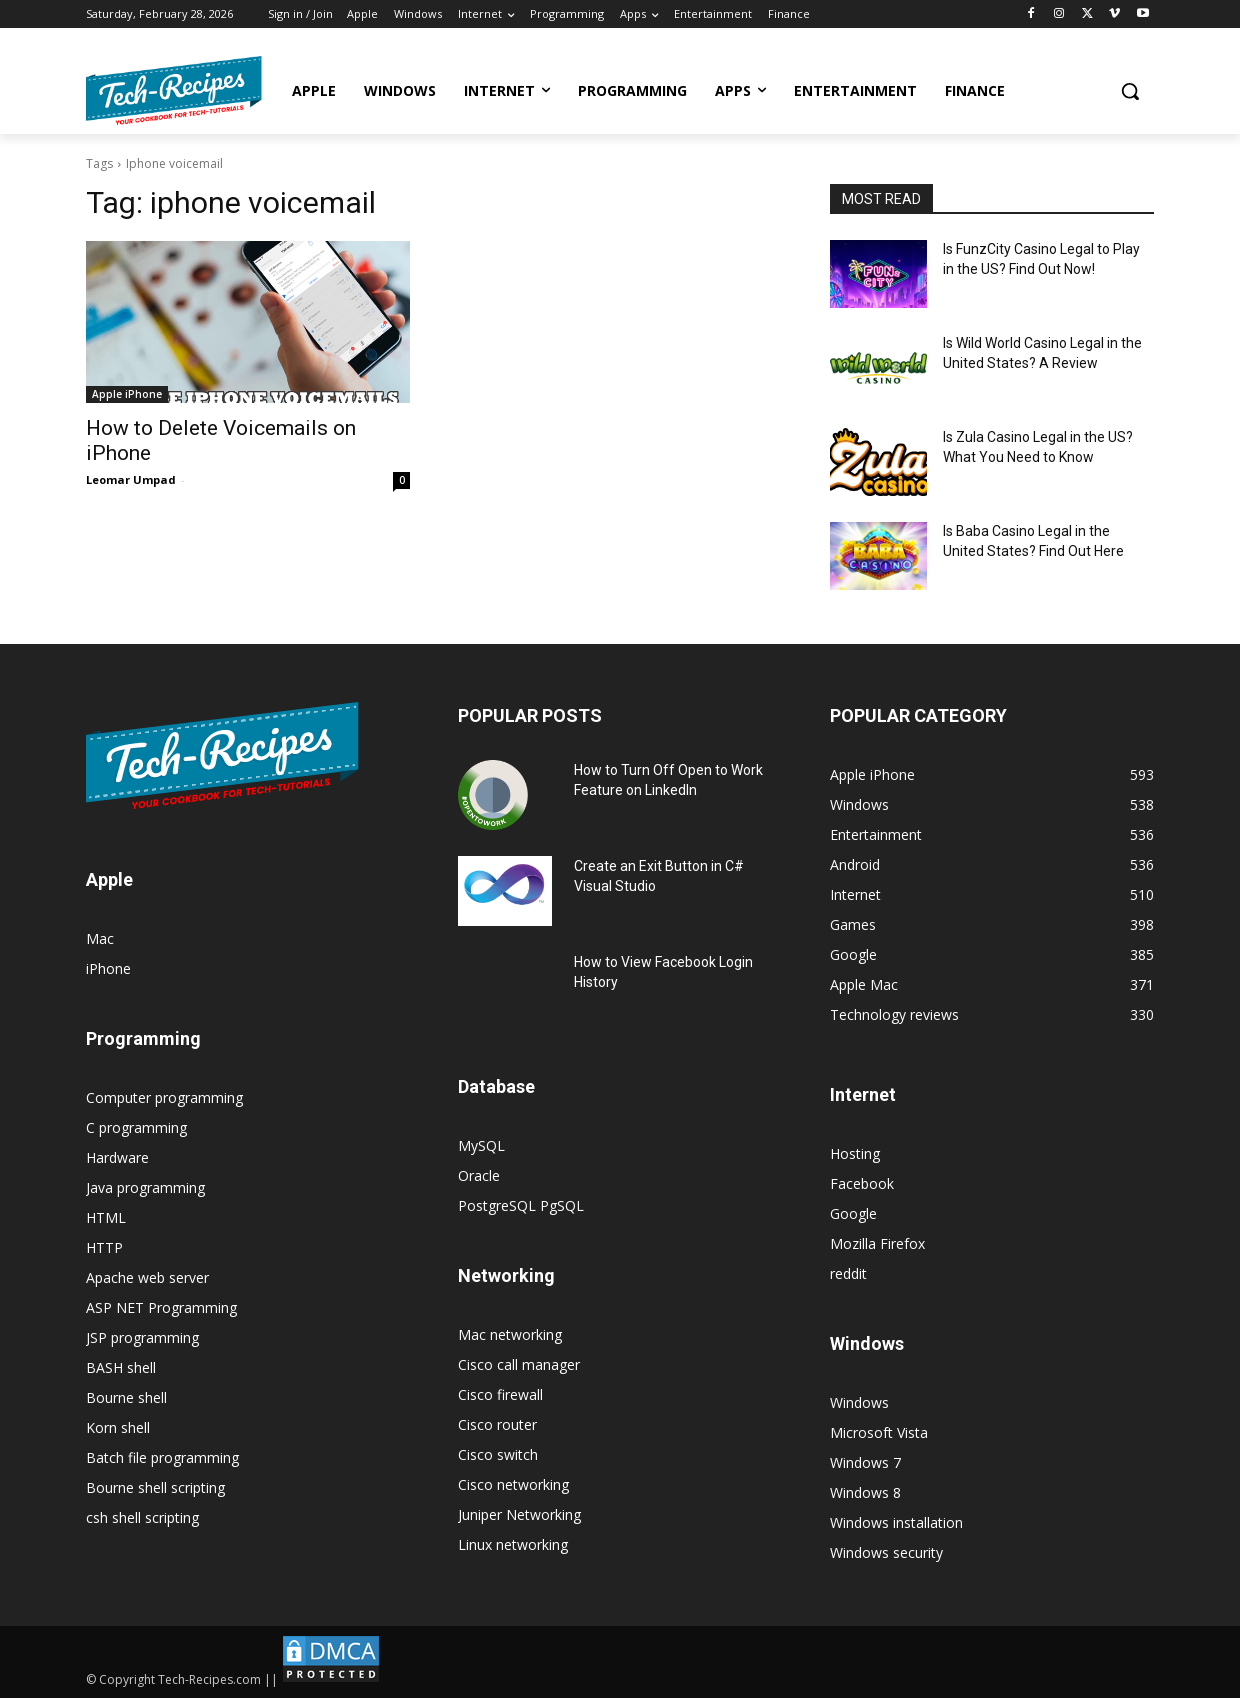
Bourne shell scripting (155, 1487)
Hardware (117, 1157)
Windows (859, 1402)
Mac (100, 938)
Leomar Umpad (131, 479)
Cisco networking (513, 1484)
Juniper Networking (519, 1514)
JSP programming (142, 1337)
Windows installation (896, 1522)
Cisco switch (498, 1454)
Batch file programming (162, 1457)
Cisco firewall (500, 1394)
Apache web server (147, 1277)
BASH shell (121, 1367)
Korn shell (118, 1427)
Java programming (145, 1187)
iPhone (108, 968)
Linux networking (513, 1544)
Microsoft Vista (879, 1432)
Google (853, 1213)
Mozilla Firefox (877, 1243)
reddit (848, 1273)
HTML (106, 1217)
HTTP (104, 1247)
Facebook (862, 1183)
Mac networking (510, 1334)
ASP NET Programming (161, 1307)
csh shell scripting (142, 1517)
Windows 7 (865, 1462)
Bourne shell (126, 1397)
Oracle (479, 1175)
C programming (136, 1127)
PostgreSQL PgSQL (521, 1205)
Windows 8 (865, 1492)
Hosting (855, 1153)
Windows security (886, 1552)
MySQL (481, 1145)
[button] (1130, 91)
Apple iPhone (127, 394)
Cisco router (497, 1424)
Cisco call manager (519, 1364)
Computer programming (164, 1097)
